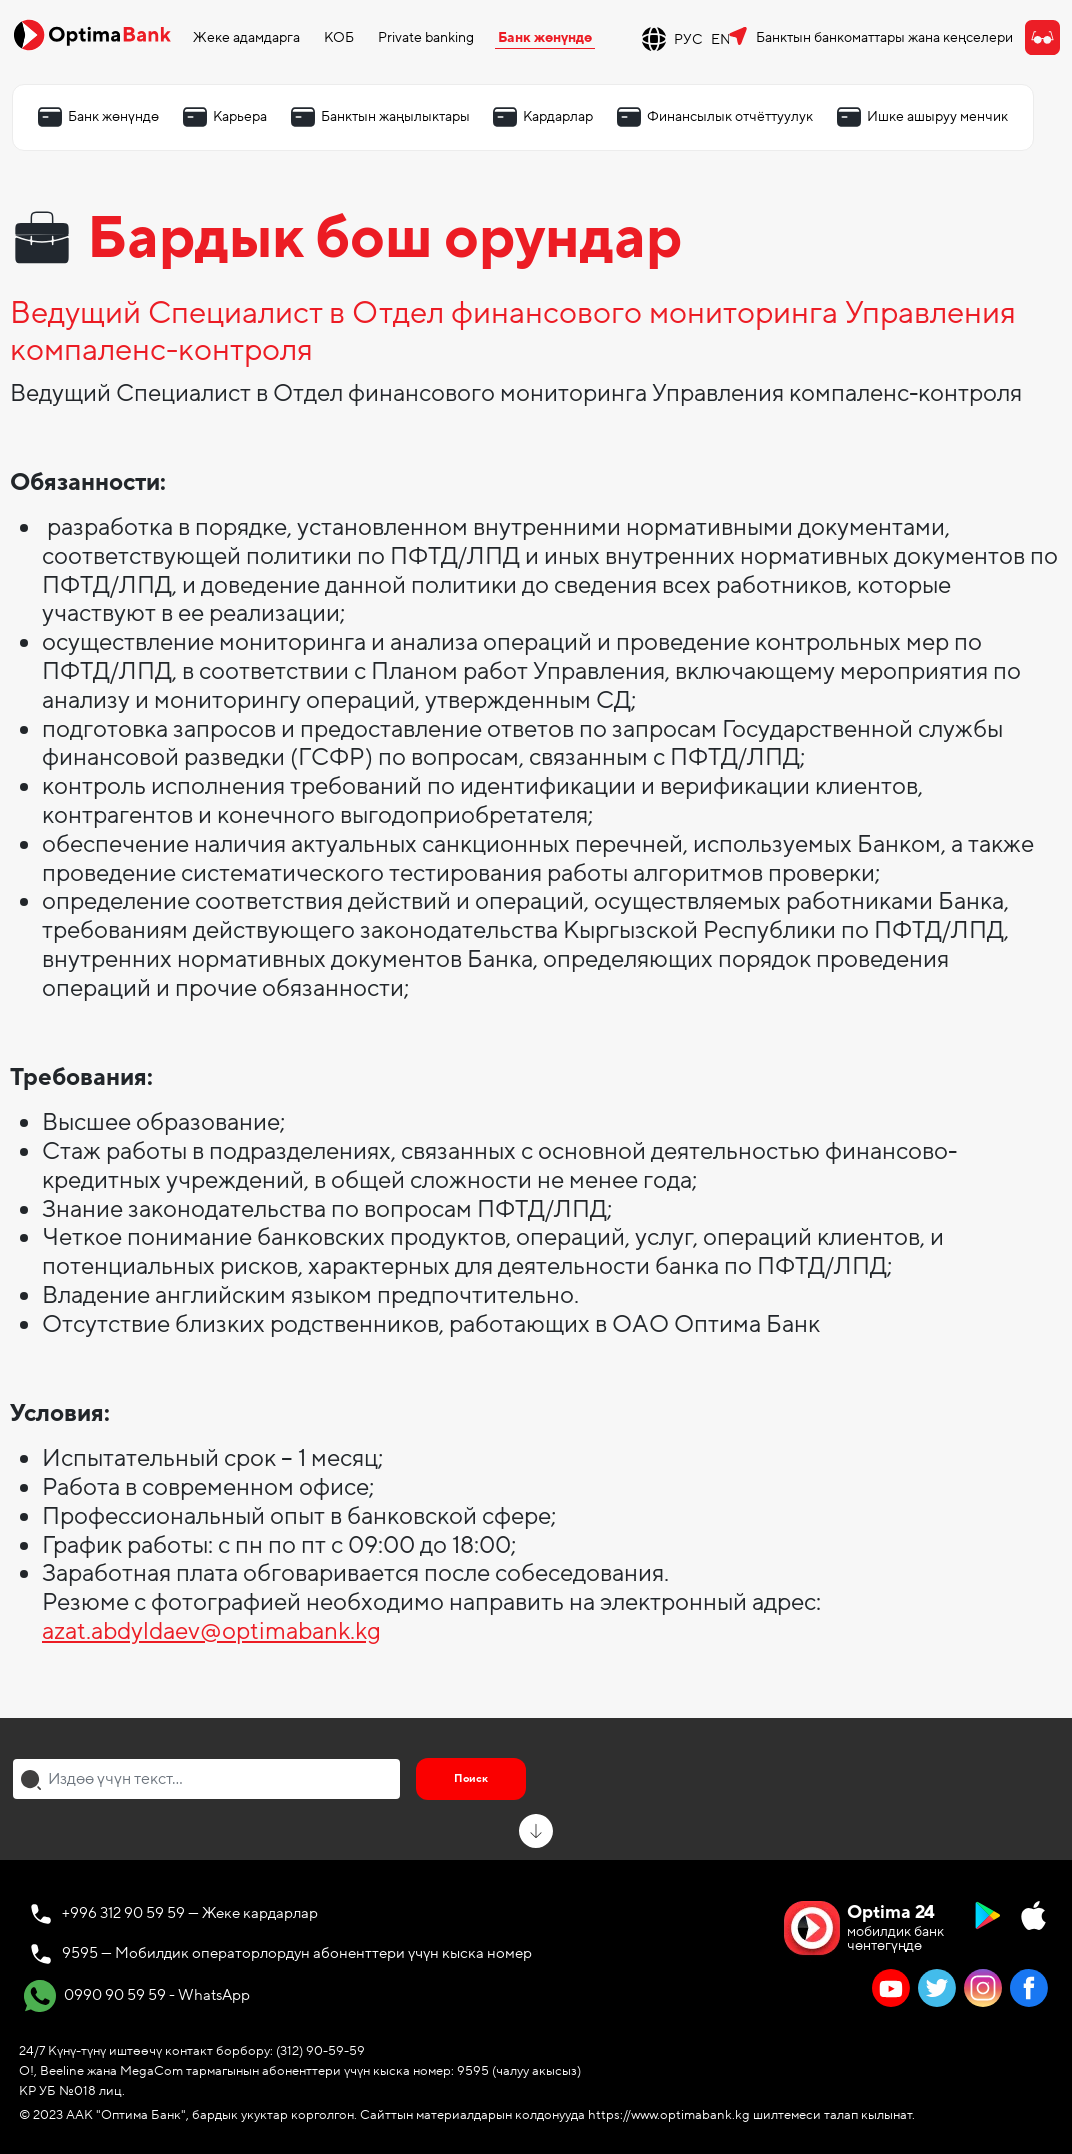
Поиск (471, 1778)
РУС (688, 39)
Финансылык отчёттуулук (730, 116)
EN (721, 39)
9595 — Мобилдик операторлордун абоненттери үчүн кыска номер (297, 1953)
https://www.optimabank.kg (669, 2115)
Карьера (240, 116)
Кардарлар (558, 116)
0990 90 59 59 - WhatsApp (137, 1996)
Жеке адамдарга (246, 37)
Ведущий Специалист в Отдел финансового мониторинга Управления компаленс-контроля (513, 333)
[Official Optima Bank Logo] (92, 34)
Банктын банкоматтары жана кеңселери (884, 37)
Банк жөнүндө (545, 37)
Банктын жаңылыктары (395, 116)
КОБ (339, 37)
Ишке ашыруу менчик (937, 116)
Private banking (426, 37)
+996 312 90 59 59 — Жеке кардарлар (190, 1913)
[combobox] (206, 1779)
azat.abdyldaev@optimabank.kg (211, 1631)
